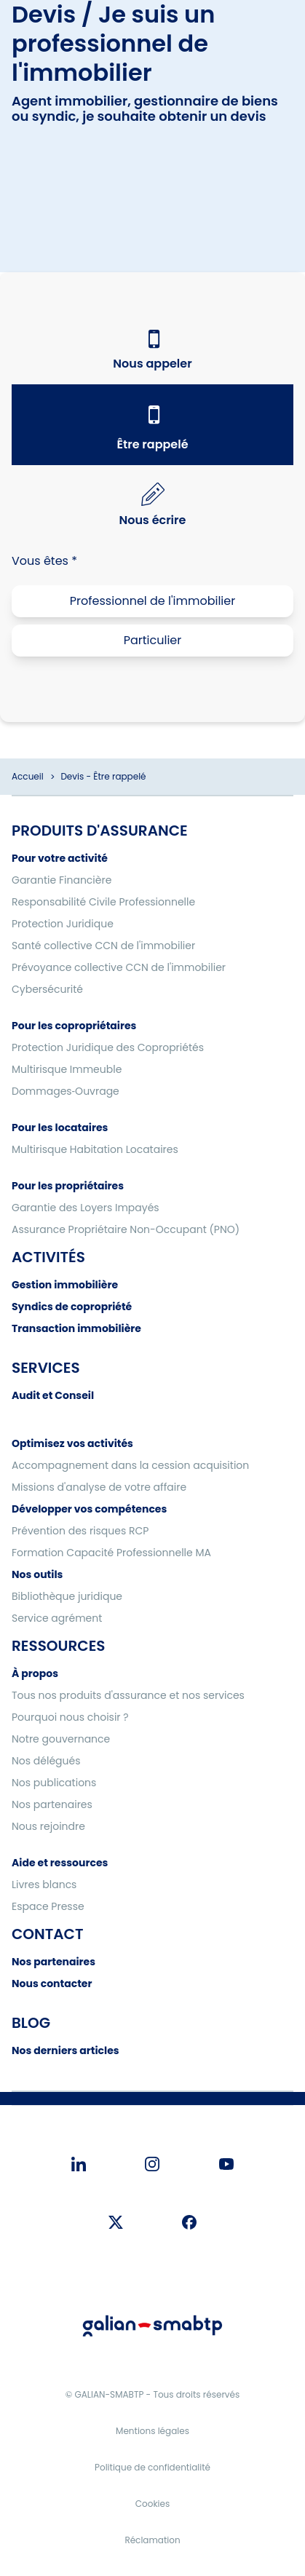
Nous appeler (152, 363)
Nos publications (54, 1783)
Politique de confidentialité (152, 2467)
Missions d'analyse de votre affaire (99, 1487)
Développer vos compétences (89, 1509)
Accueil (28, 776)
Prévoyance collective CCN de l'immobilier (119, 967)
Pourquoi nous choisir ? (70, 1717)
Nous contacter (52, 1983)
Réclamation (152, 2540)
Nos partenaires (52, 1804)
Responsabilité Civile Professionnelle (103, 902)
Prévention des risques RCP (80, 1531)
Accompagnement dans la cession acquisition (130, 1465)
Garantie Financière (61, 880)
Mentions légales (152, 2431)
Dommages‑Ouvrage (65, 1091)
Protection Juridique (63, 924)
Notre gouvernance (61, 1739)
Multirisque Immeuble (67, 1069)
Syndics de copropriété (72, 1306)
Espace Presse (48, 1906)
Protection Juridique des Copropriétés (108, 1047)
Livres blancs (44, 1884)
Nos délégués (46, 1761)
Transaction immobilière (76, 1328)
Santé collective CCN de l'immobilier (103, 945)
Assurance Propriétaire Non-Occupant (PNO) (125, 1229)
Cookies (152, 2503)
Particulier (153, 640)
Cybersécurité (47, 989)
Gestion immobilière (65, 1285)
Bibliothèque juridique (67, 1596)
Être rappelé (152, 444)
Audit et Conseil (53, 1395)
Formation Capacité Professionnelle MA (111, 1552)
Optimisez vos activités (72, 1443)
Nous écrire (152, 520)
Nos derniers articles (65, 2050)
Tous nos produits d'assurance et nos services (128, 1695)
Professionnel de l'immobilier (152, 601)
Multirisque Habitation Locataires (95, 1149)
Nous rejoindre (48, 1826)
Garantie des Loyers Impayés (85, 1207)
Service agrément (57, 1618)
